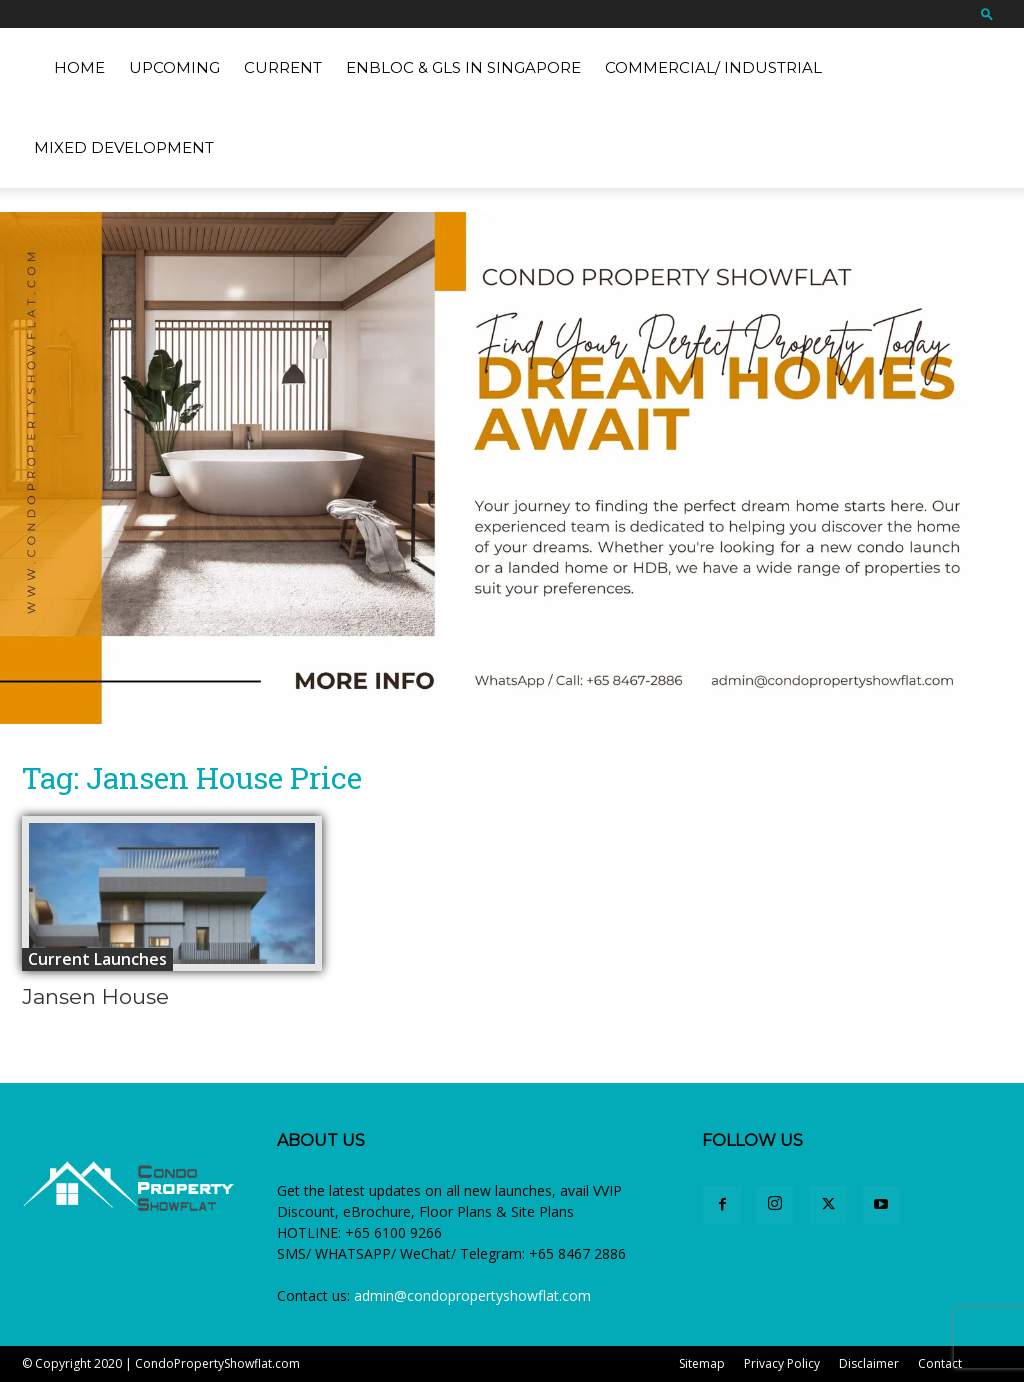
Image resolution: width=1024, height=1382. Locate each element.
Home (79, 67)
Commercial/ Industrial (713, 67)
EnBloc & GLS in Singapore (463, 67)
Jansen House (95, 996)
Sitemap (702, 1363)
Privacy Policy (782, 1363)
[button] (987, 13)
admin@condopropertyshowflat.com (472, 1295)
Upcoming (174, 67)
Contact (940, 1363)
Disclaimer (869, 1363)
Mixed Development (124, 147)
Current (283, 67)
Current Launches (97, 959)
